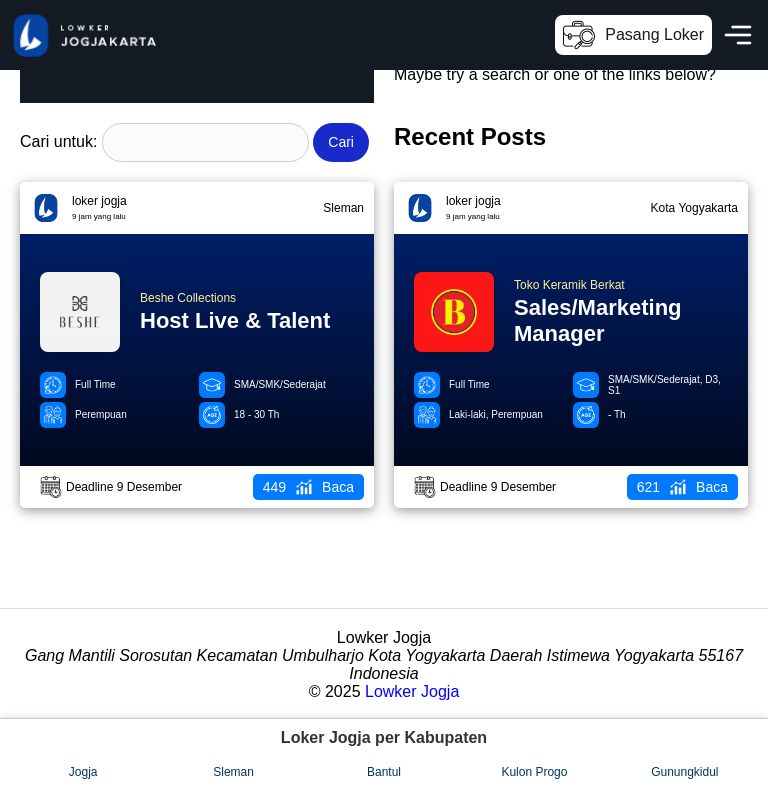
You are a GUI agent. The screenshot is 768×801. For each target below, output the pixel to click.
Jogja (83, 772)
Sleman (233, 772)
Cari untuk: (58, 141)
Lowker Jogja (412, 691)
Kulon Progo (534, 772)
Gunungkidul (684, 772)
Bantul (384, 772)
